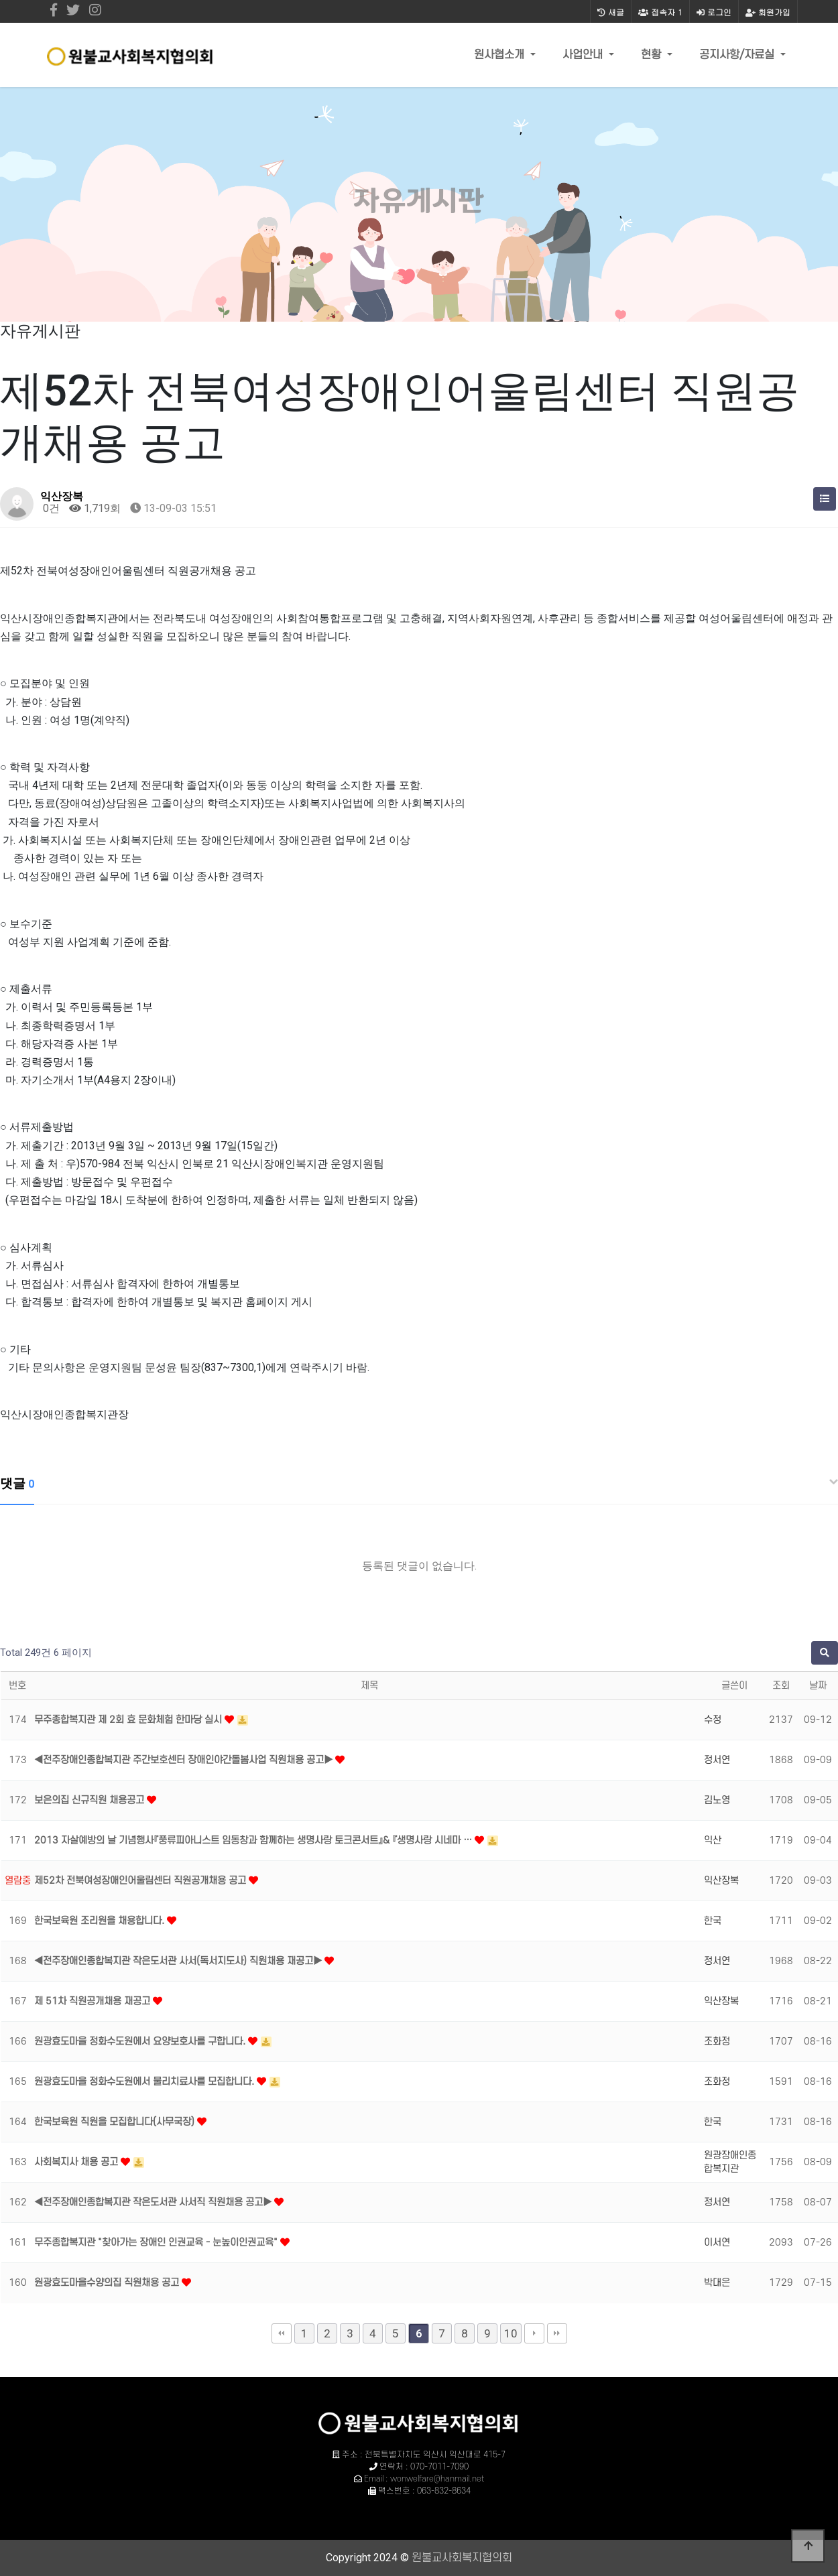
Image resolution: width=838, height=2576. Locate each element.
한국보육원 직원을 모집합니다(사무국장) (115, 2122)
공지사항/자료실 (738, 55)
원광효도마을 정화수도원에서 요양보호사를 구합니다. (141, 2041)
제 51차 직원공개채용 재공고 (93, 2001)
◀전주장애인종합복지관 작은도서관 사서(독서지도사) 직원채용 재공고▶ (179, 1961)
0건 (50, 508)
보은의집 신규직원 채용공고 (90, 1800)
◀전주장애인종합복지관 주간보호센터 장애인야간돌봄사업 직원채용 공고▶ (184, 1760)
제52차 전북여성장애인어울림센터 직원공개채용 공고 (141, 1880)
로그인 (714, 11)
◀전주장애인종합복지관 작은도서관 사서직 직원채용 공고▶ (154, 2202)
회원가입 (767, 11)
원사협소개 (501, 55)
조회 (781, 1685)
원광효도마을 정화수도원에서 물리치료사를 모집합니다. (145, 2081)
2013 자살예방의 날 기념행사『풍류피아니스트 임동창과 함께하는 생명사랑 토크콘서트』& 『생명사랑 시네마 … (254, 1840)
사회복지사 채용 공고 (77, 2162)
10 (511, 2333)
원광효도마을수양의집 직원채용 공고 (108, 2283)
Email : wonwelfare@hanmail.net (424, 2479)
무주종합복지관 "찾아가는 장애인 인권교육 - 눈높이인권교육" (157, 2242)
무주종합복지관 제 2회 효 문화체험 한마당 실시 (129, 1720)
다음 (534, 2333)
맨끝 (557, 2333)
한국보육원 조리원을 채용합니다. (100, 1921)
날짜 (818, 1685)
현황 (652, 55)
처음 (282, 2333)
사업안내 (584, 55)
